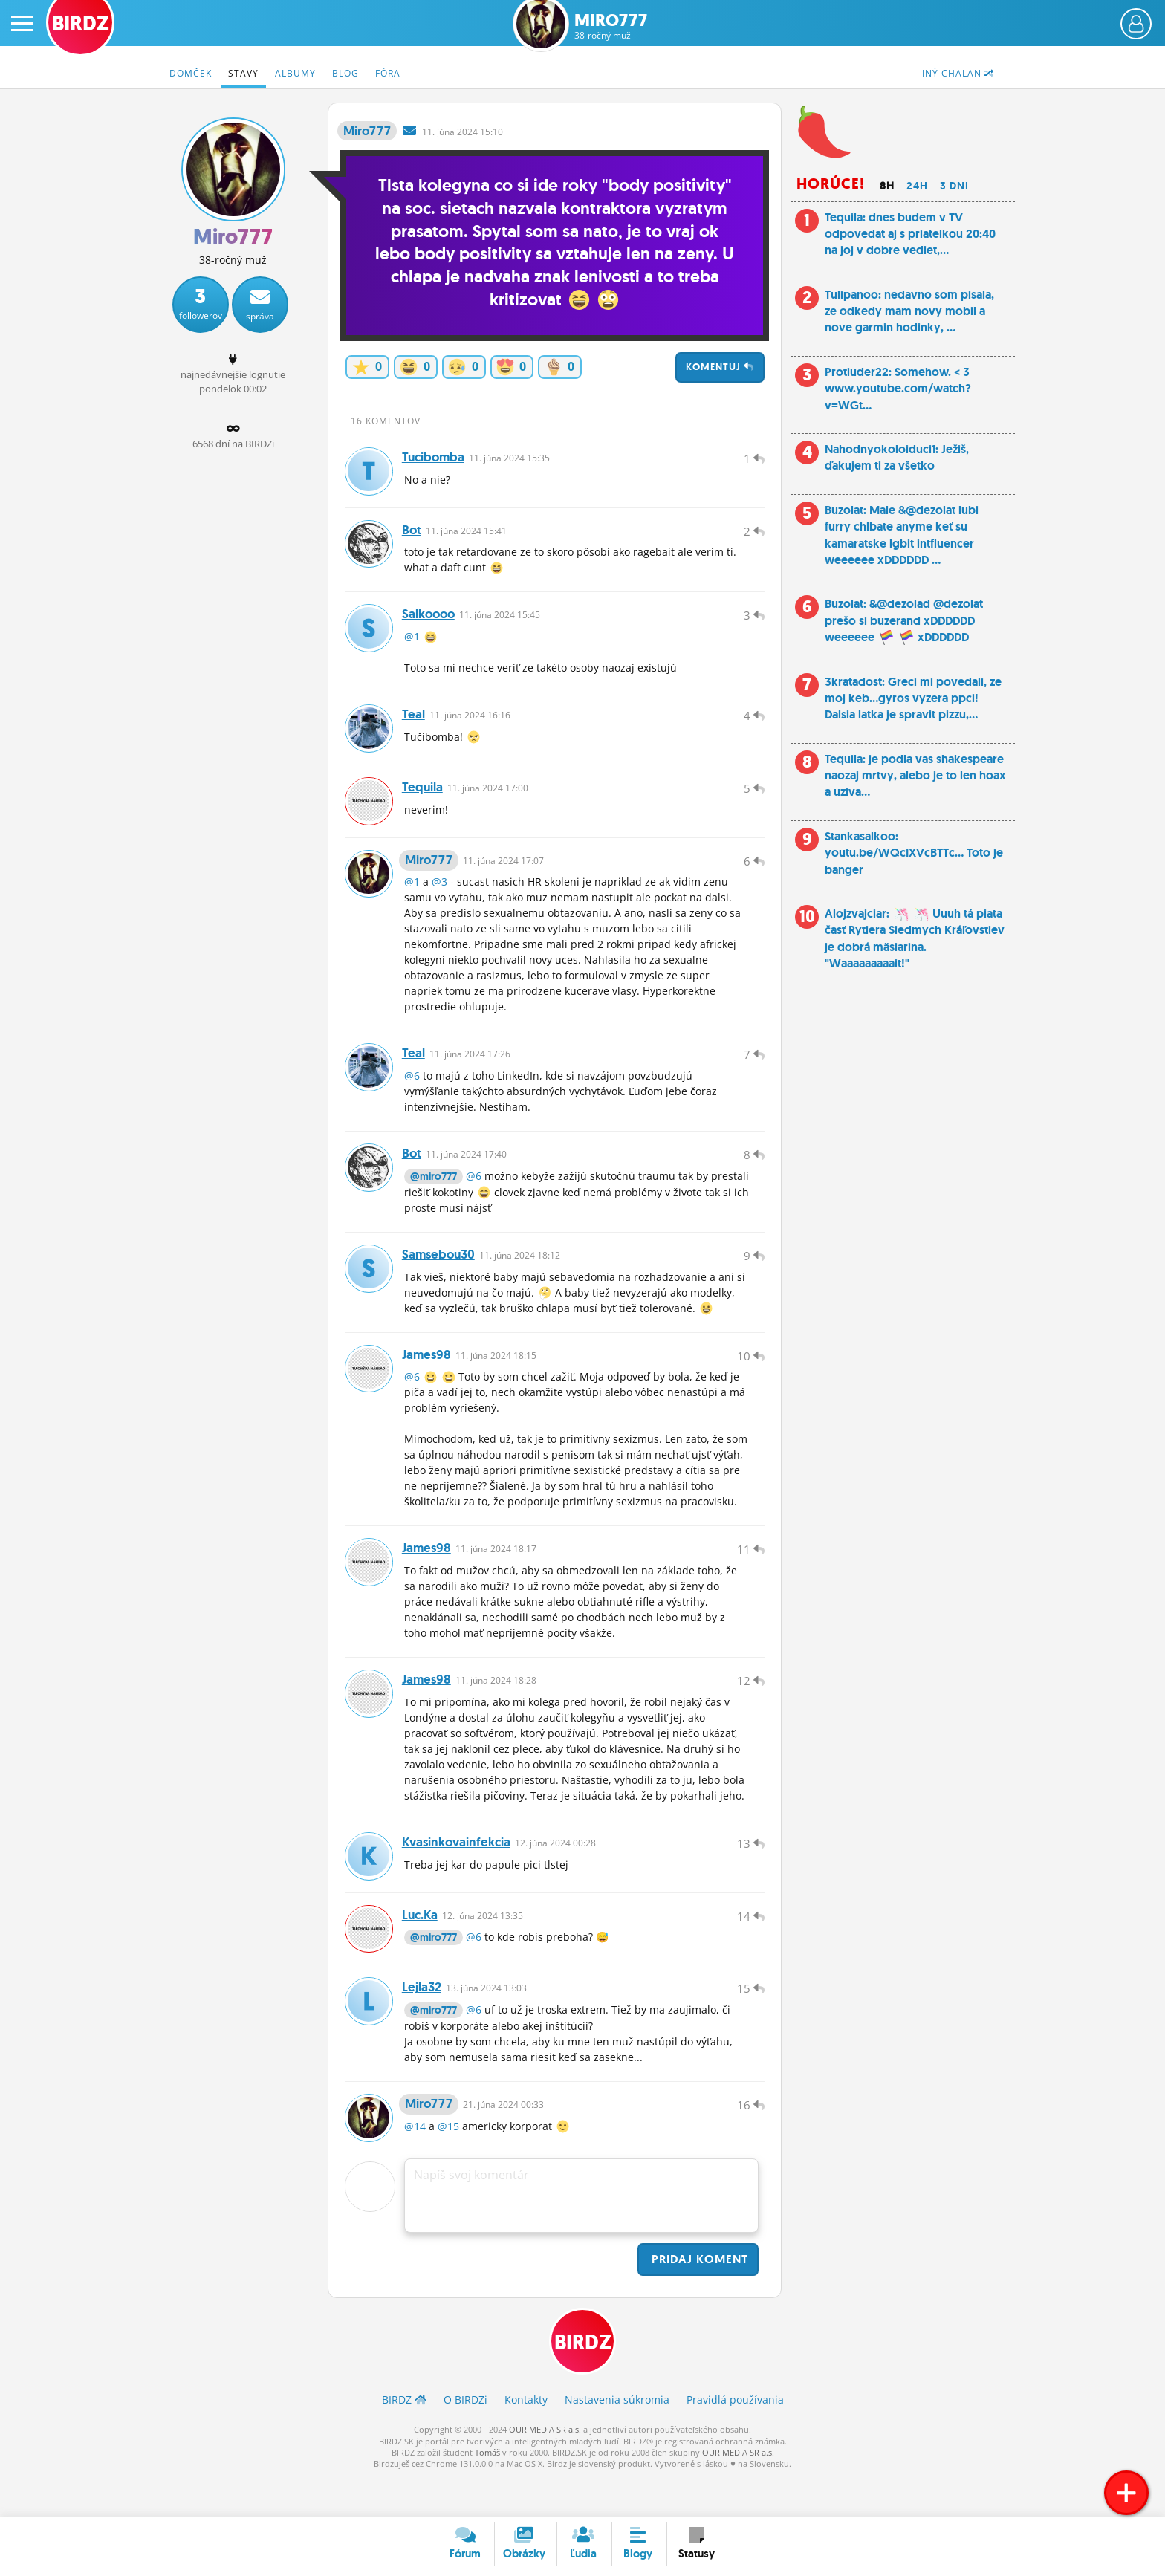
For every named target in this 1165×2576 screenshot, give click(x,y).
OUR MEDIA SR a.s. (545, 2469)
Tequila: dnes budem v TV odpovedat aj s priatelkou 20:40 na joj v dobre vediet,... (910, 234)
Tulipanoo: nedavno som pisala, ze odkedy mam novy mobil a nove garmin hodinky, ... (909, 311)
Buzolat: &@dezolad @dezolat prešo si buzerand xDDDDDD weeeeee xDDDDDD (904, 620)
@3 (439, 896)
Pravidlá (735, 2440)
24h (917, 185)
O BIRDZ (465, 2440)
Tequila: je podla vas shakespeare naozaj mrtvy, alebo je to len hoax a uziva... (915, 775)
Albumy (295, 73)
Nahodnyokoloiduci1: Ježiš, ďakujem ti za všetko (897, 457)
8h (887, 185)
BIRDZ (582, 2381)
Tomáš (487, 2491)
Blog (345, 73)
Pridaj (698, 2298)
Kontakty (526, 2440)
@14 (415, 2165)
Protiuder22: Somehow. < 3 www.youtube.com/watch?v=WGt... (898, 388)
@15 (448, 2165)
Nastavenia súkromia (617, 2440)
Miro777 (610, 26)
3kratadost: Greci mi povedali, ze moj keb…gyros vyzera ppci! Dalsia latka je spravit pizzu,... (913, 698)
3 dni (954, 185)
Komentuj (720, 366)
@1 (412, 644)
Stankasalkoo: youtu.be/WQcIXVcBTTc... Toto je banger (914, 852)
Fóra (387, 73)
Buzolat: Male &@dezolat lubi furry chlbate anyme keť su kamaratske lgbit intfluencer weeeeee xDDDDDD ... (902, 535)
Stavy (243, 73)
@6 (412, 1093)
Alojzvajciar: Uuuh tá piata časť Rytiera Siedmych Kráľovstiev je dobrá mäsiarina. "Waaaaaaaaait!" (915, 938)
